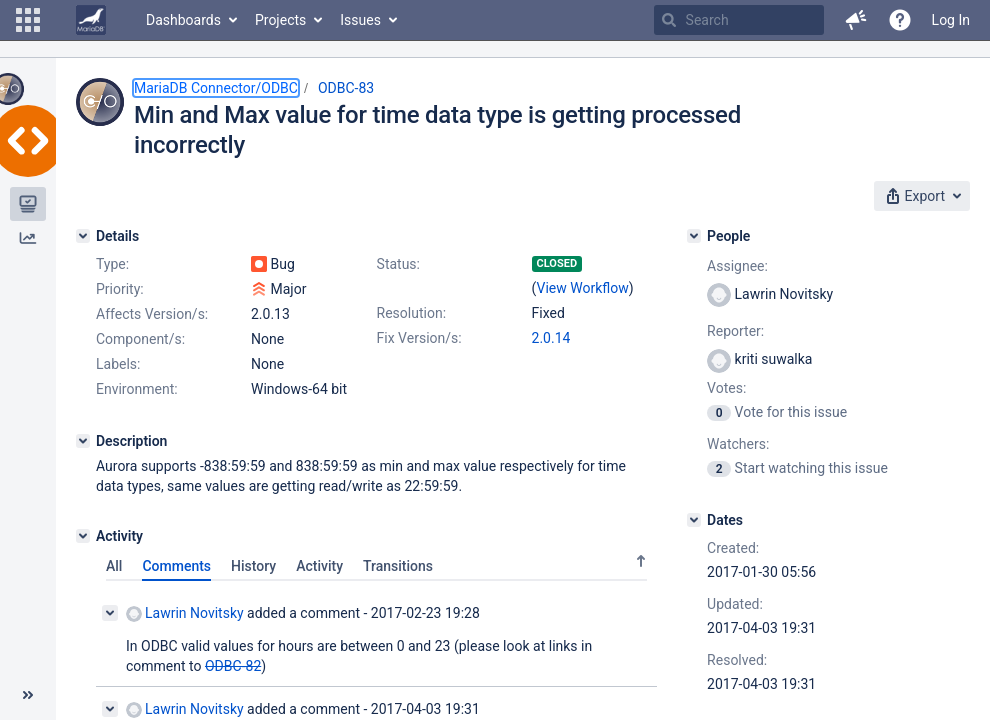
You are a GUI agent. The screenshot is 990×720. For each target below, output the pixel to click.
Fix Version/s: (419, 338)
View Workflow (583, 288)
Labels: (118, 364)
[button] (28, 20)
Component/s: (140, 339)
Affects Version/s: (152, 314)
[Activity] (83, 536)
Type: (112, 264)
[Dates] (694, 520)
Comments (176, 566)
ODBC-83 (346, 88)
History (253, 566)
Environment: (137, 389)
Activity (319, 566)
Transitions (398, 566)
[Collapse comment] (110, 613)
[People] (694, 236)
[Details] (83, 236)
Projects (280, 20)
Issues (360, 20)
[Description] (83, 441)
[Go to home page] (91, 20)
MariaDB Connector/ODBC (216, 88)
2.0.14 (551, 338)
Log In (951, 20)
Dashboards (183, 20)
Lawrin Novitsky (185, 613)
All (114, 566)
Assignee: (737, 266)
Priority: (120, 289)
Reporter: (735, 331)
